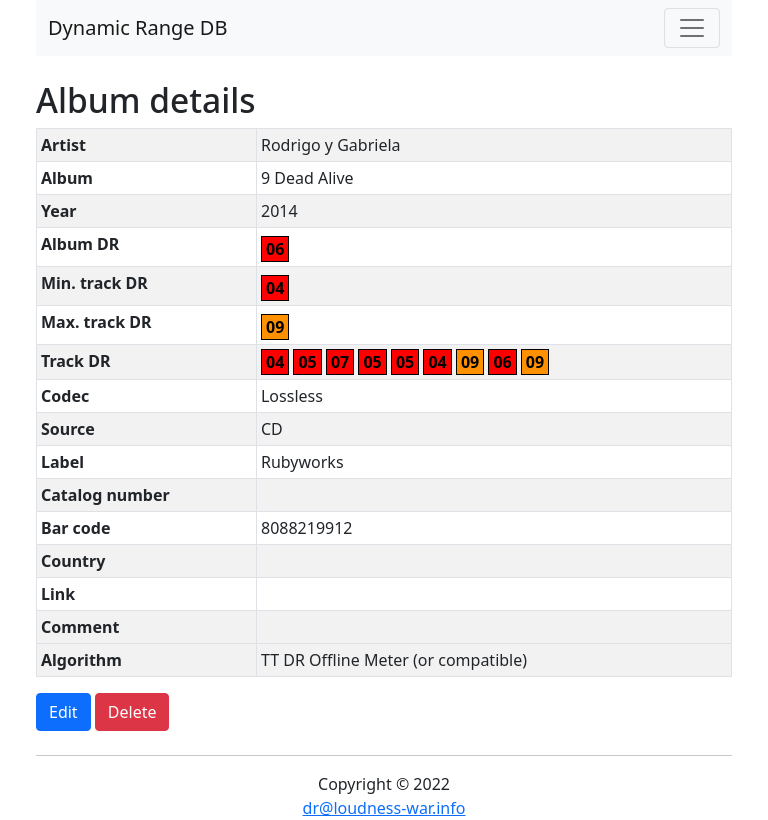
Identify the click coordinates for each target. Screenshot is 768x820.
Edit (63, 712)
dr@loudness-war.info (384, 808)
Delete (132, 712)
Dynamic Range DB (137, 27)
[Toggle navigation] (692, 28)
